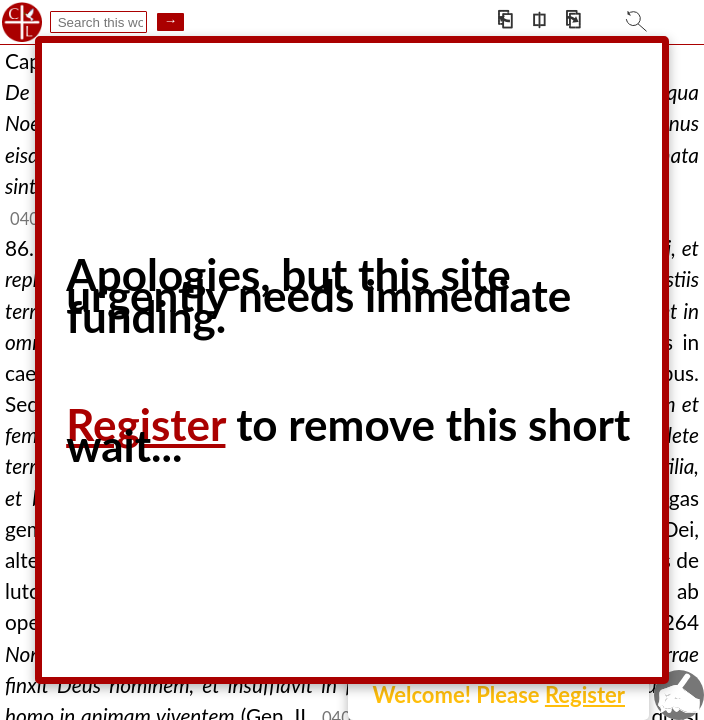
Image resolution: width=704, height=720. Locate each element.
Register (585, 694)
